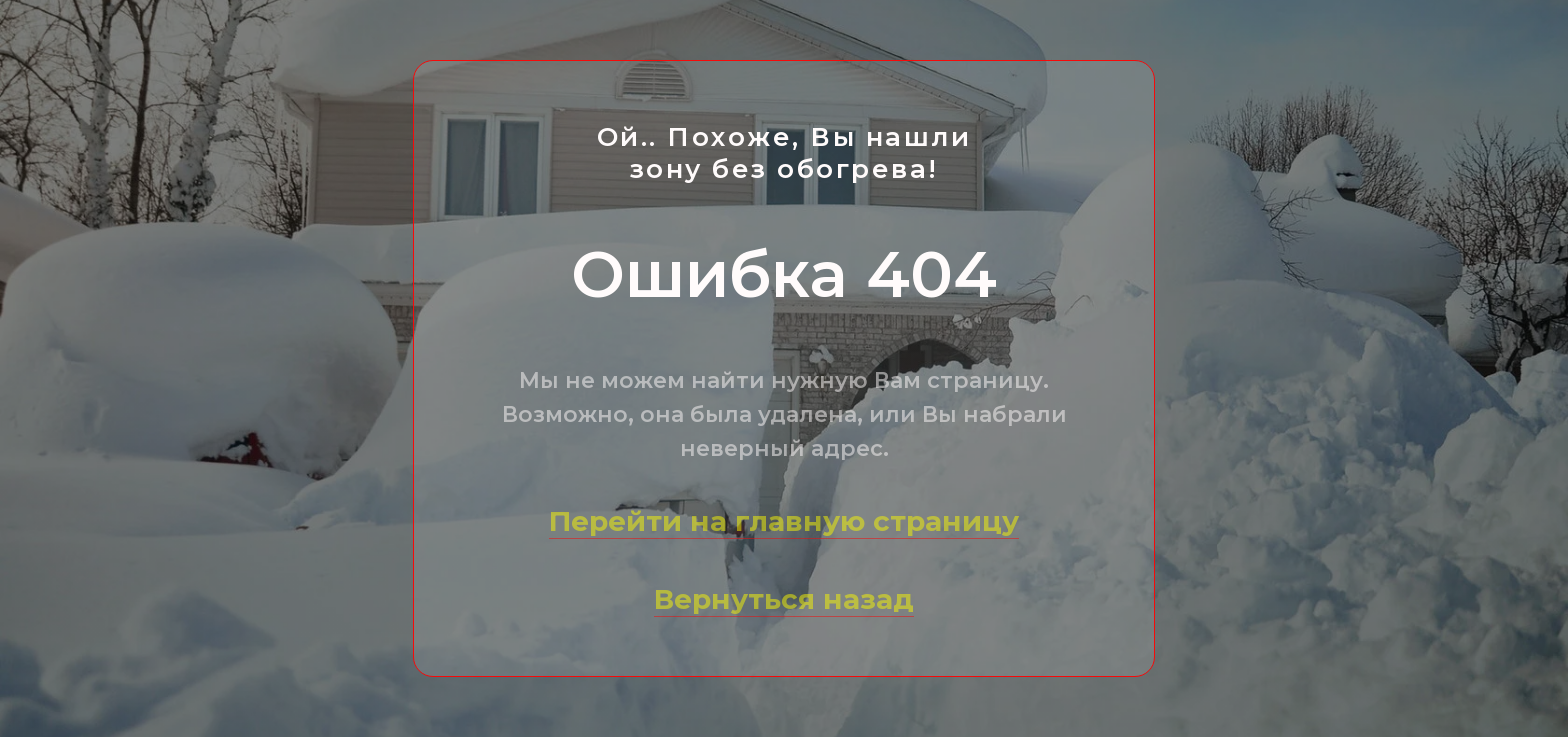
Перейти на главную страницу (784, 521)
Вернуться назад (784, 599)
